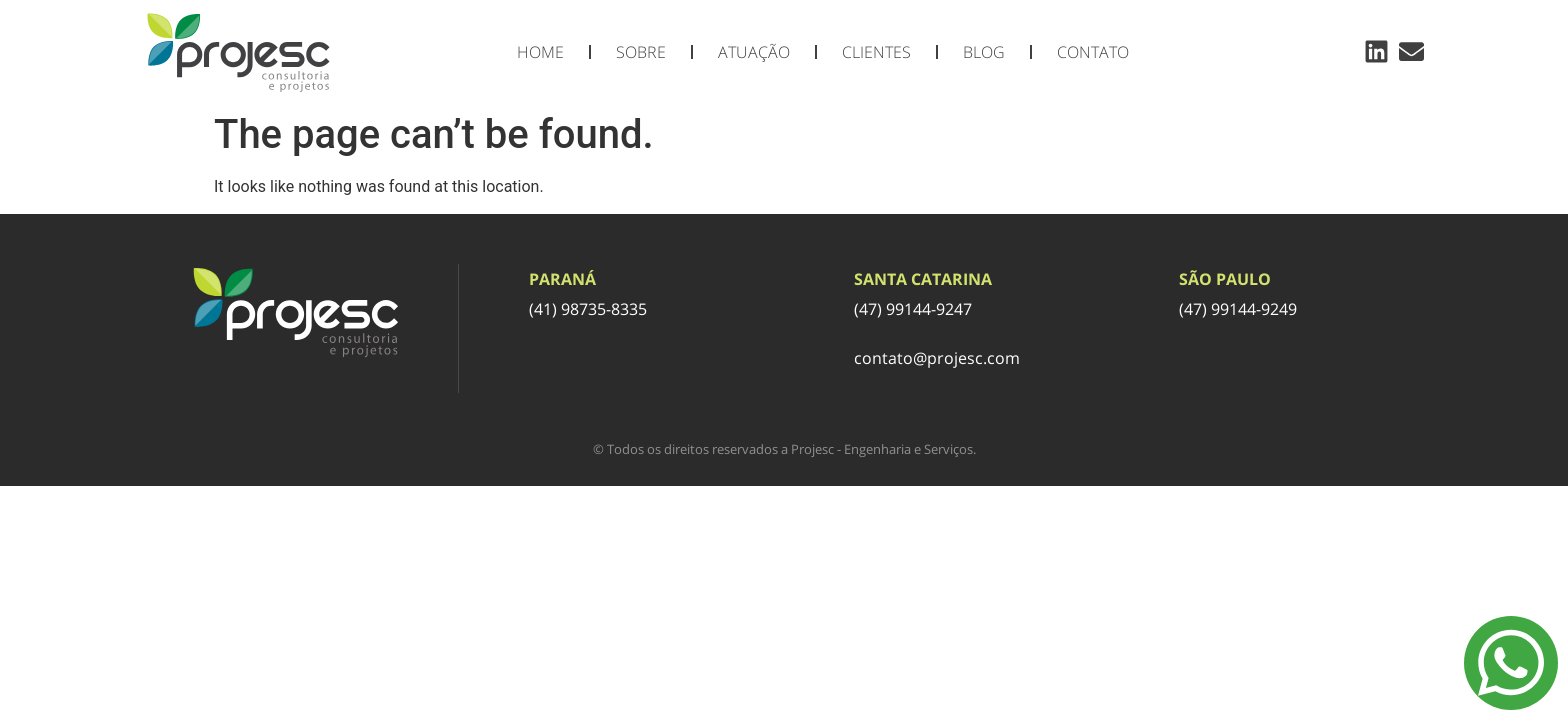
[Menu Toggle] (1511, 663)
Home (540, 52)
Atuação (754, 52)
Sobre (641, 52)
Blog (984, 52)
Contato (1093, 52)
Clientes (876, 52)
